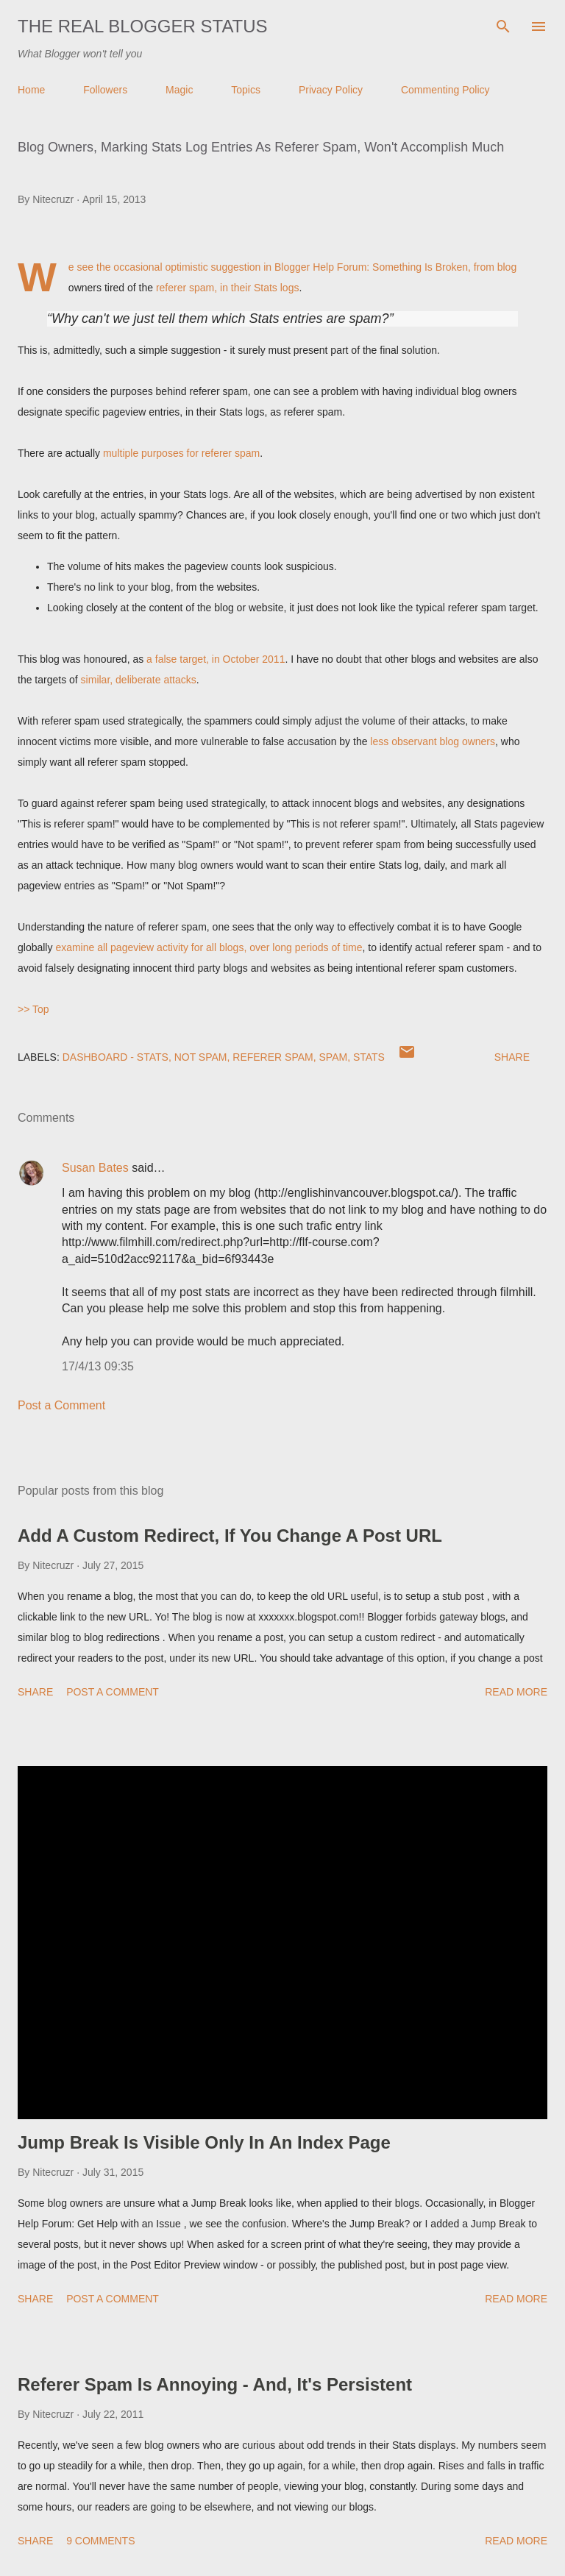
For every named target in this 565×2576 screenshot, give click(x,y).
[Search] (503, 26)
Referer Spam (272, 1057)
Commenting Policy (445, 90)
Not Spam (200, 1057)
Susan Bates (95, 1167)
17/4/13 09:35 (98, 1366)
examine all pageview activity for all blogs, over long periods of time (208, 947)
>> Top (33, 1009)
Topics (245, 90)
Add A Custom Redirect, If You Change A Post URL (230, 1535)
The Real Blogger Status (143, 26)
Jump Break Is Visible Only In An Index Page (204, 2142)
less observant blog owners (432, 741)
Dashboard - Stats (115, 1057)
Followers (105, 90)
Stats (369, 1057)
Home (31, 90)
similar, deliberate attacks (138, 680)
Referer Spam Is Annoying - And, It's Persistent (215, 2384)
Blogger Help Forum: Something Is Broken (371, 267)
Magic (179, 90)
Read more (516, 1692)
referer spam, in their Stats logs (227, 287)
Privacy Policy (331, 90)
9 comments (100, 2541)
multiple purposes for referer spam (181, 453)
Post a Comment (61, 1405)
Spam (333, 1057)
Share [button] (512, 1057)
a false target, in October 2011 (215, 659)
